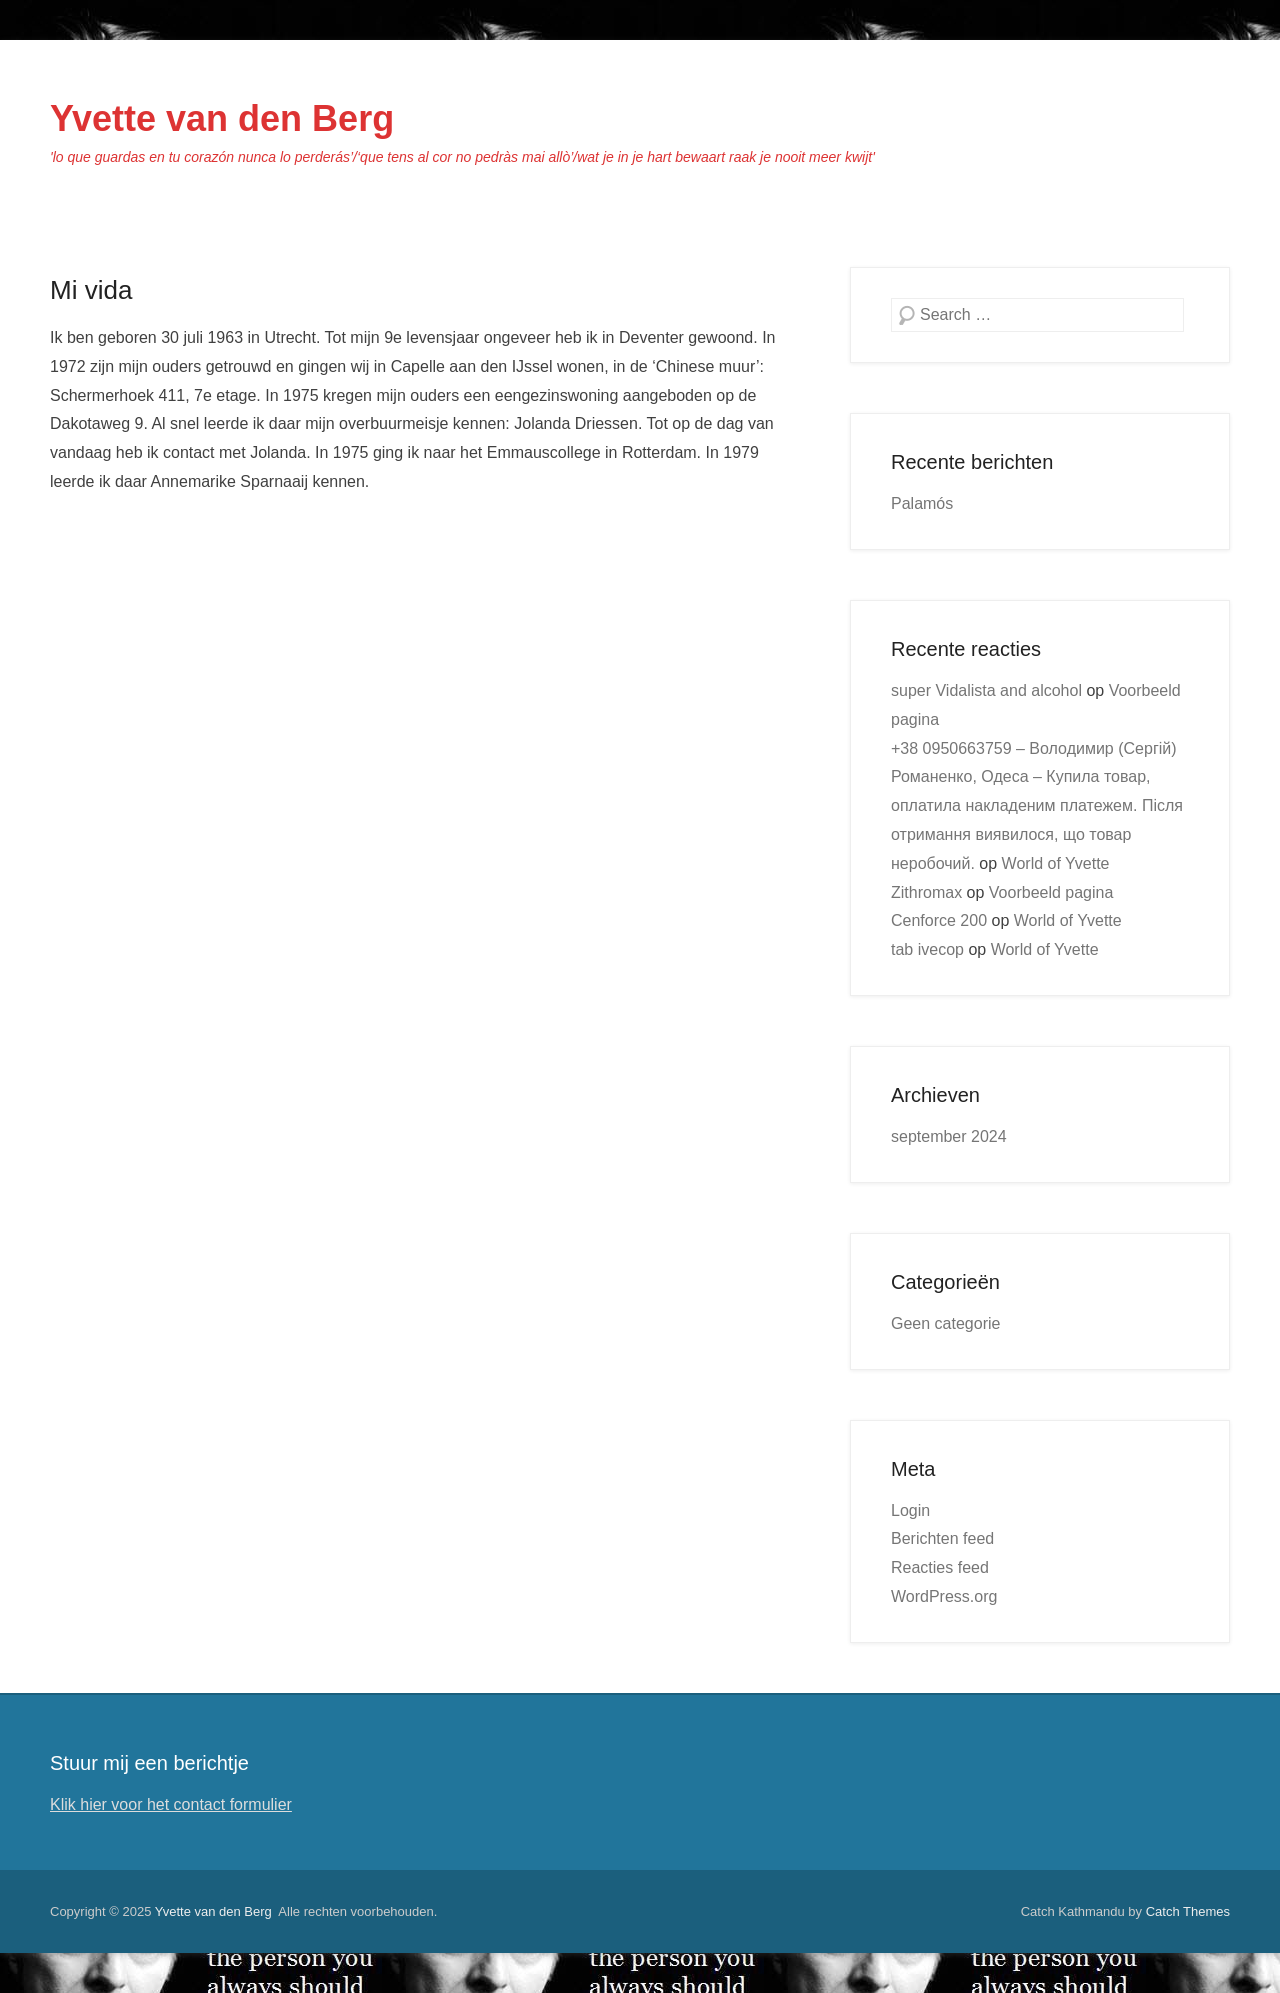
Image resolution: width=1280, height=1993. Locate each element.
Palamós (922, 503)
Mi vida (91, 290)
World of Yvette (1056, 863)
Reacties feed (940, 1567)
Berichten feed (942, 1538)
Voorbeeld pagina (1051, 892)
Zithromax (926, 892)
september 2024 (949, 1136)
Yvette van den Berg (222, 118)
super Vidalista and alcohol (986, 690)
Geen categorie (945, 1323)
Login (910, 1510)
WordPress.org (944, 1596)
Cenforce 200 (939, 920)
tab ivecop (927, 949)
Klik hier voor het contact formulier (171, 1804)
